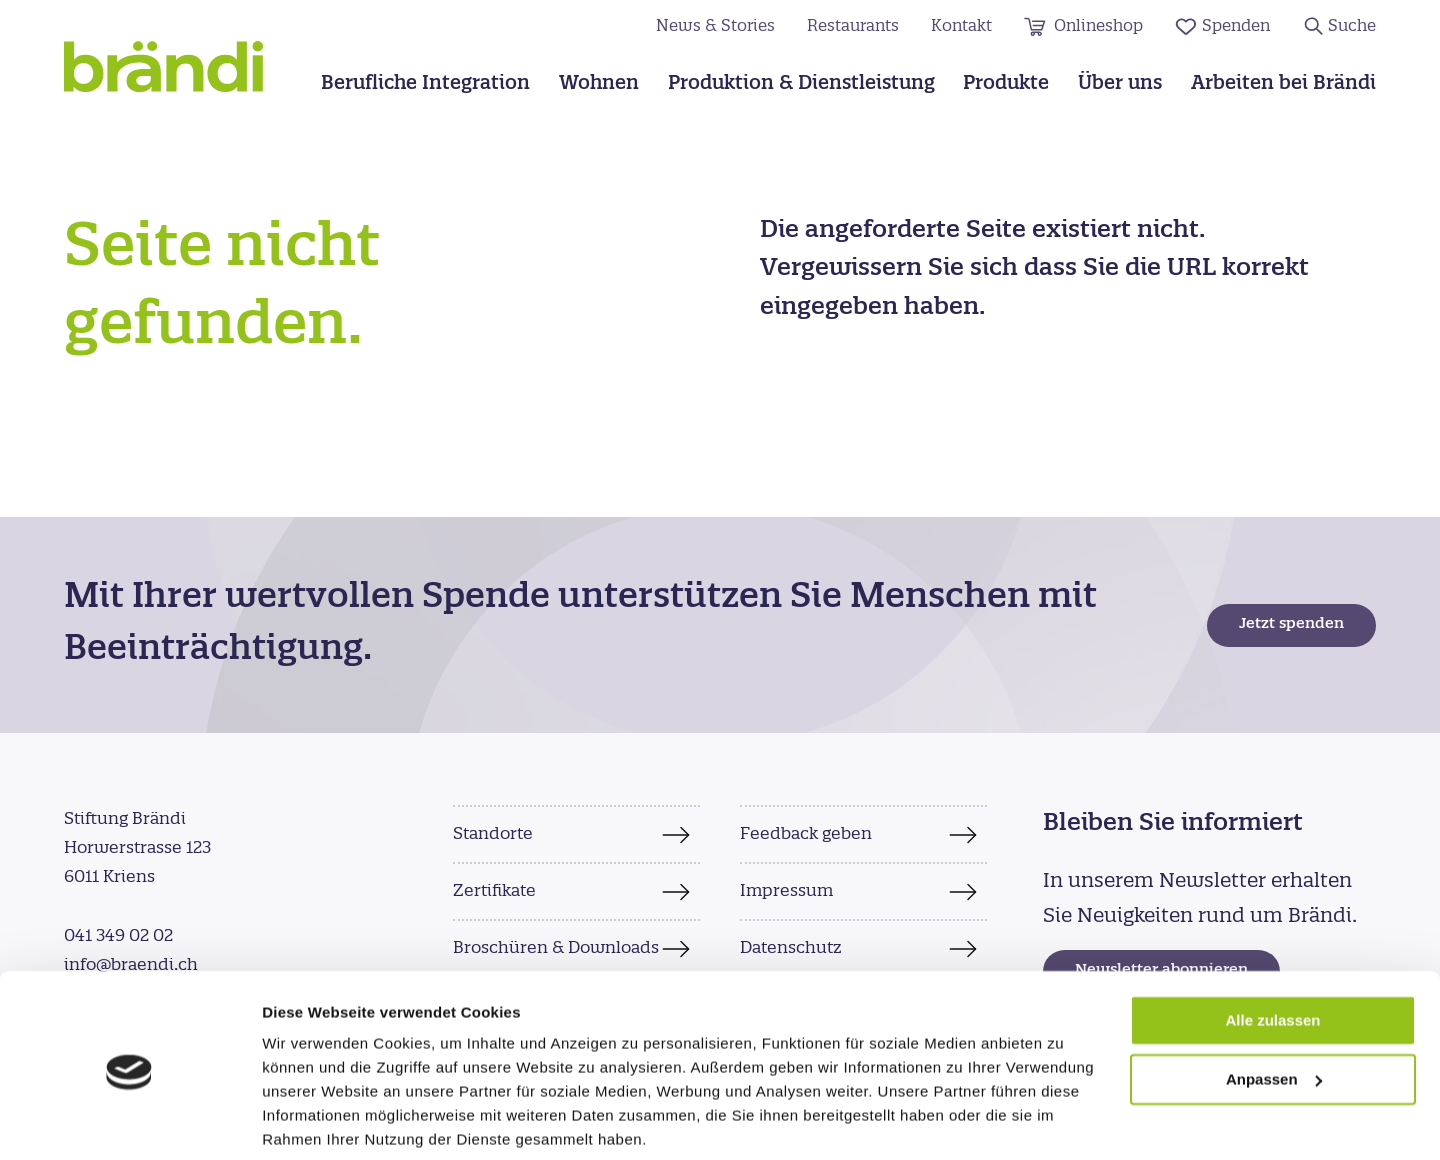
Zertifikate (494, 891)
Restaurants (853, 26)
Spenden (1236, 26)
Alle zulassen (1272, 946)
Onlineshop (1098, 26)
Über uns (1120, 84)
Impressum (786, 891)
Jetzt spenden (1291, 624)
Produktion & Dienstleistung (801, 84)
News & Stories (715, 26)
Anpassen (1274, 1005)
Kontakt (961, 26)
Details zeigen (312, 1120)
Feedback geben (806, 834)
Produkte (1006, 84)
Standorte (493, 834)
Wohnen (599, 84)
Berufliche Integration (425, 84)
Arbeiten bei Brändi (1283, 84)
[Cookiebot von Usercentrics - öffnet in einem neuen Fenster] (129, 1121)
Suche (1352, 26)
